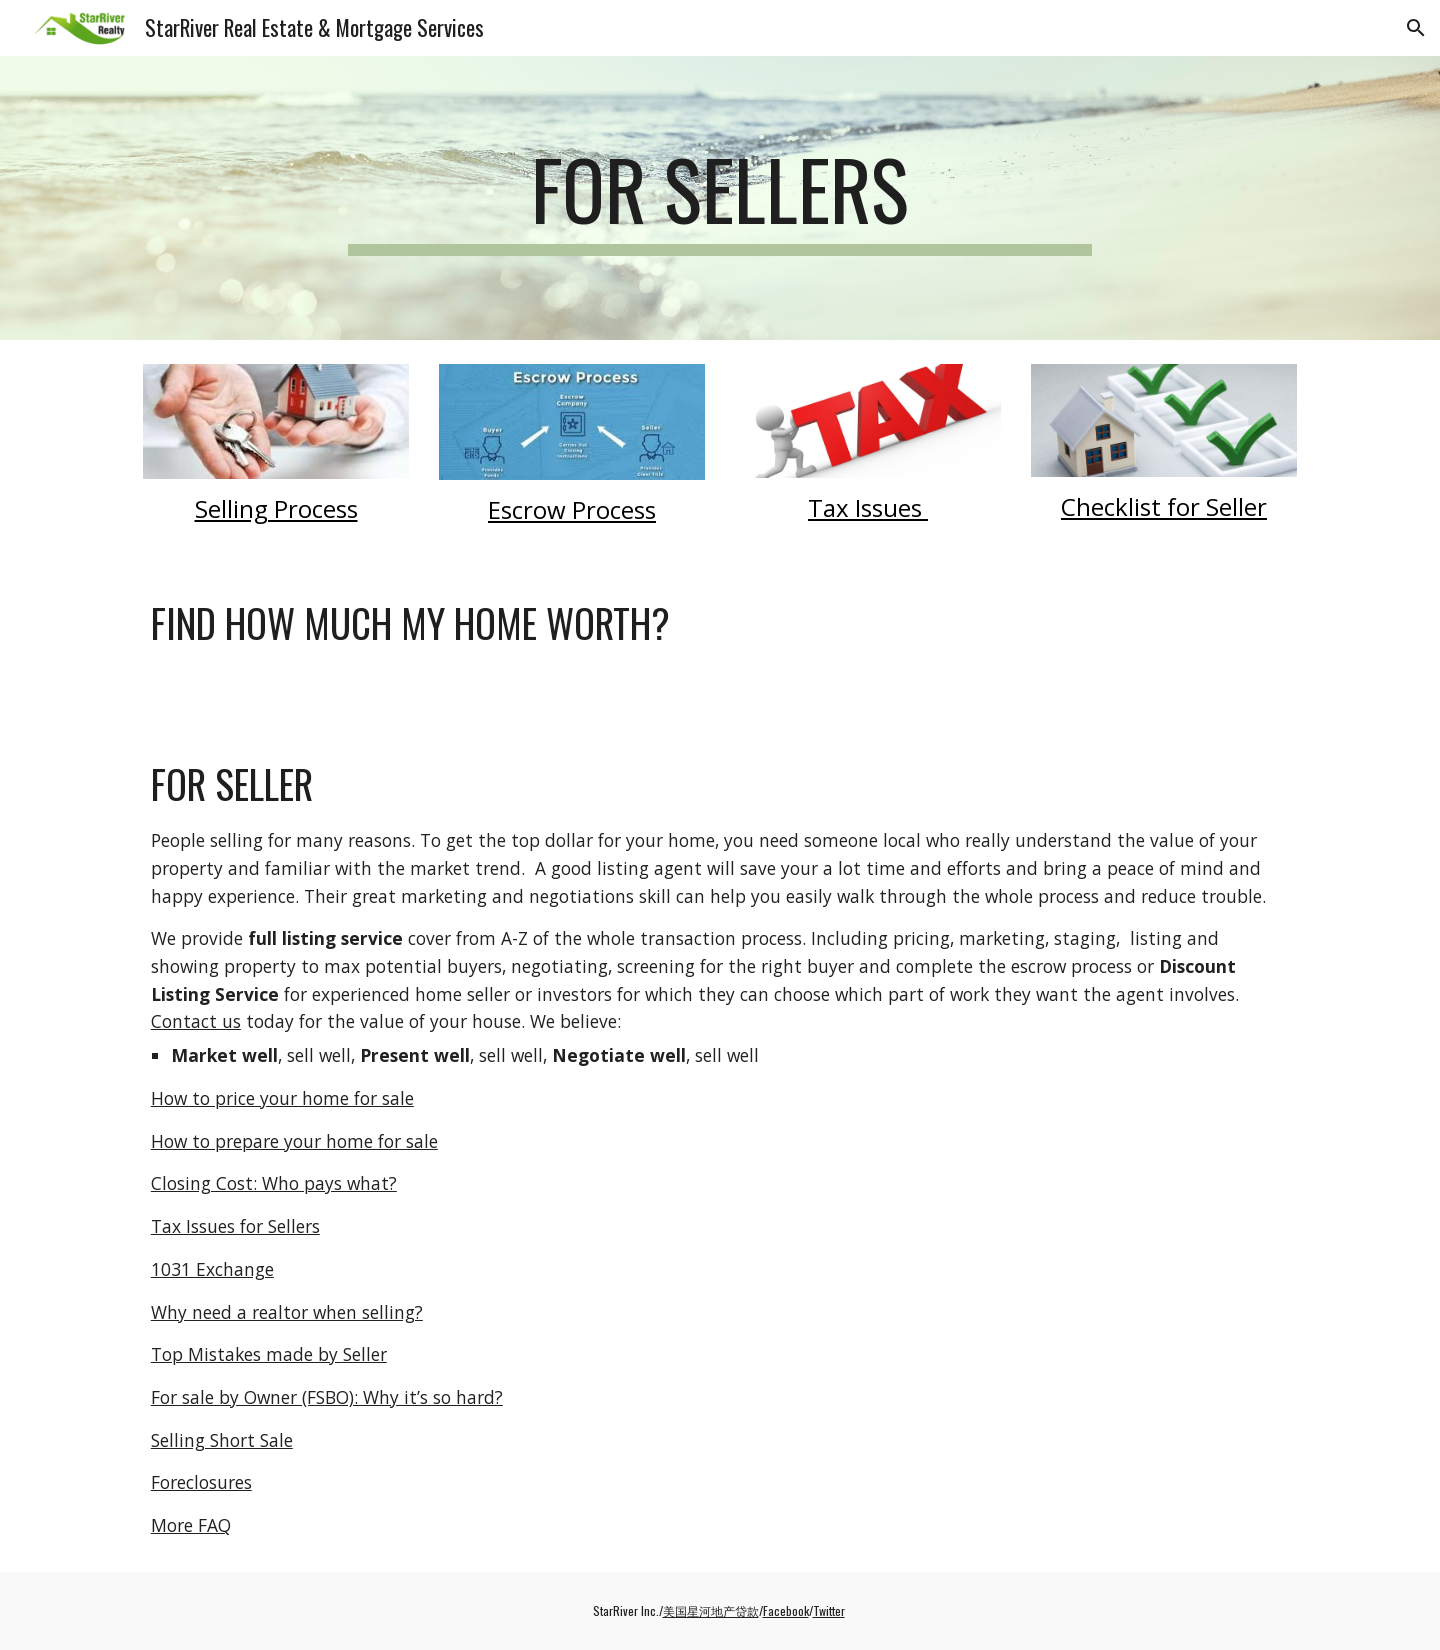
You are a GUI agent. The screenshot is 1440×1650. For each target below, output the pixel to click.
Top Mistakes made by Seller (269, 1354)
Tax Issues (868, 507)
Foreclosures (201, 1482)
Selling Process (276, 508)
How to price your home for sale (282, 1098)
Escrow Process (572, 509)
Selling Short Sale (222, 1440)
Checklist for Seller (1164, 506)
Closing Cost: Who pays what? (274, 1183)
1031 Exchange (212, 1269)
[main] (720, 198)
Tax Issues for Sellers (235, 1226)
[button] (1416, 28)
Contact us (196, 1021)
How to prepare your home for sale (294, 1141)
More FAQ (191, 1525)
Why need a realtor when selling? (287, 1312)
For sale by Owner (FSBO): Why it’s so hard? (327, 1397)
